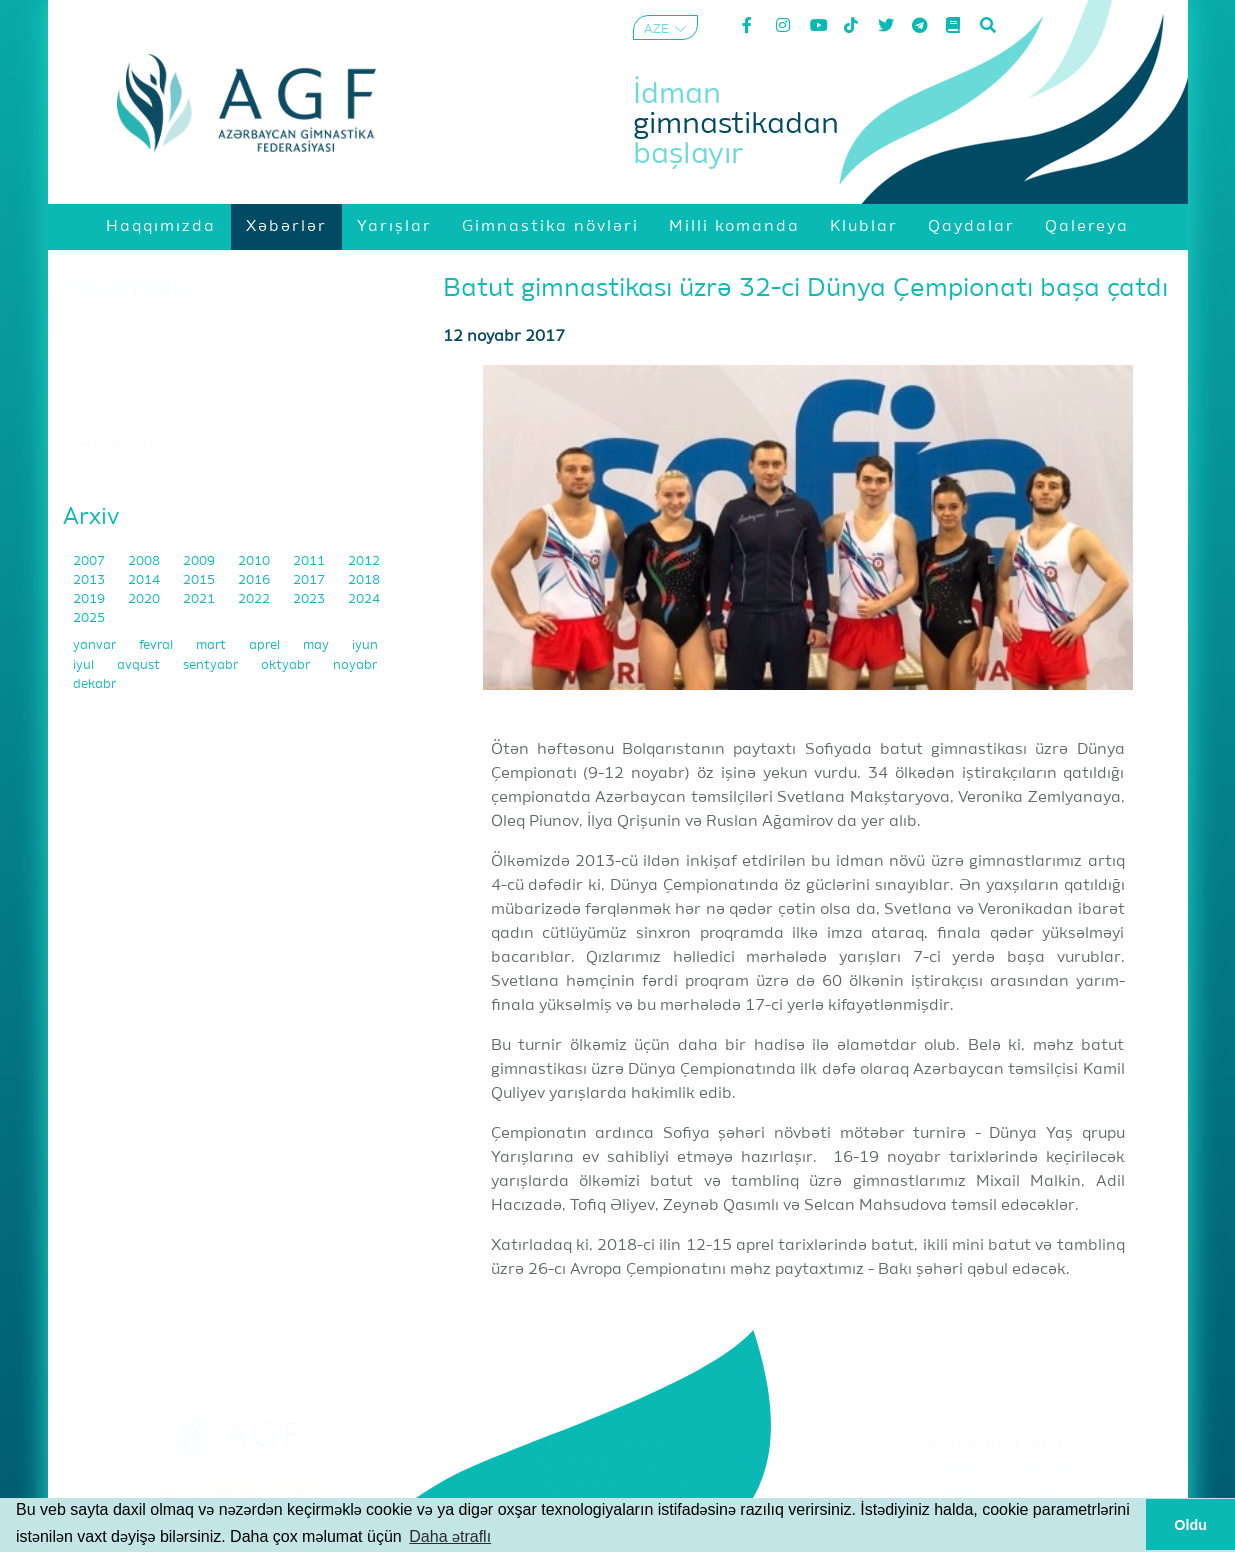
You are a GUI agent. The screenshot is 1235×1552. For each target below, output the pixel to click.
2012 (364, 561)
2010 (255, 561)
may (317, 645)
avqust (140, 665)
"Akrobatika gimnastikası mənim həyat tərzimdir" (201, 402)
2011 (310, 561)
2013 (90, 580)
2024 (364, 599)
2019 (90, 599)
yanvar (96, 645)
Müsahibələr (132, 288)
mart (212, 645)
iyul (85, 665)
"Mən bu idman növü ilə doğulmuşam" (167, 444)
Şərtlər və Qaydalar (997, 1471)
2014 (145, 580)
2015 (200, 580)
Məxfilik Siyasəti (998, 1496)
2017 (310, 580)
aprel (266, 645)
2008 (145, 561)
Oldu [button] (1190, 1525)
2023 (310, 599)
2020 (145, 599)
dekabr (94, 684)
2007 (90, 561)
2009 (200, 561)
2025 (89, 618)
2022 (255, 599)
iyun (365, 645)
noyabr (355, 665)
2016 (255, 580)
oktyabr (287, 665)
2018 (364, 580)
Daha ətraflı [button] (450, 1536)
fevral (157, 645)
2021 (200, 599)
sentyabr (212, 665)
